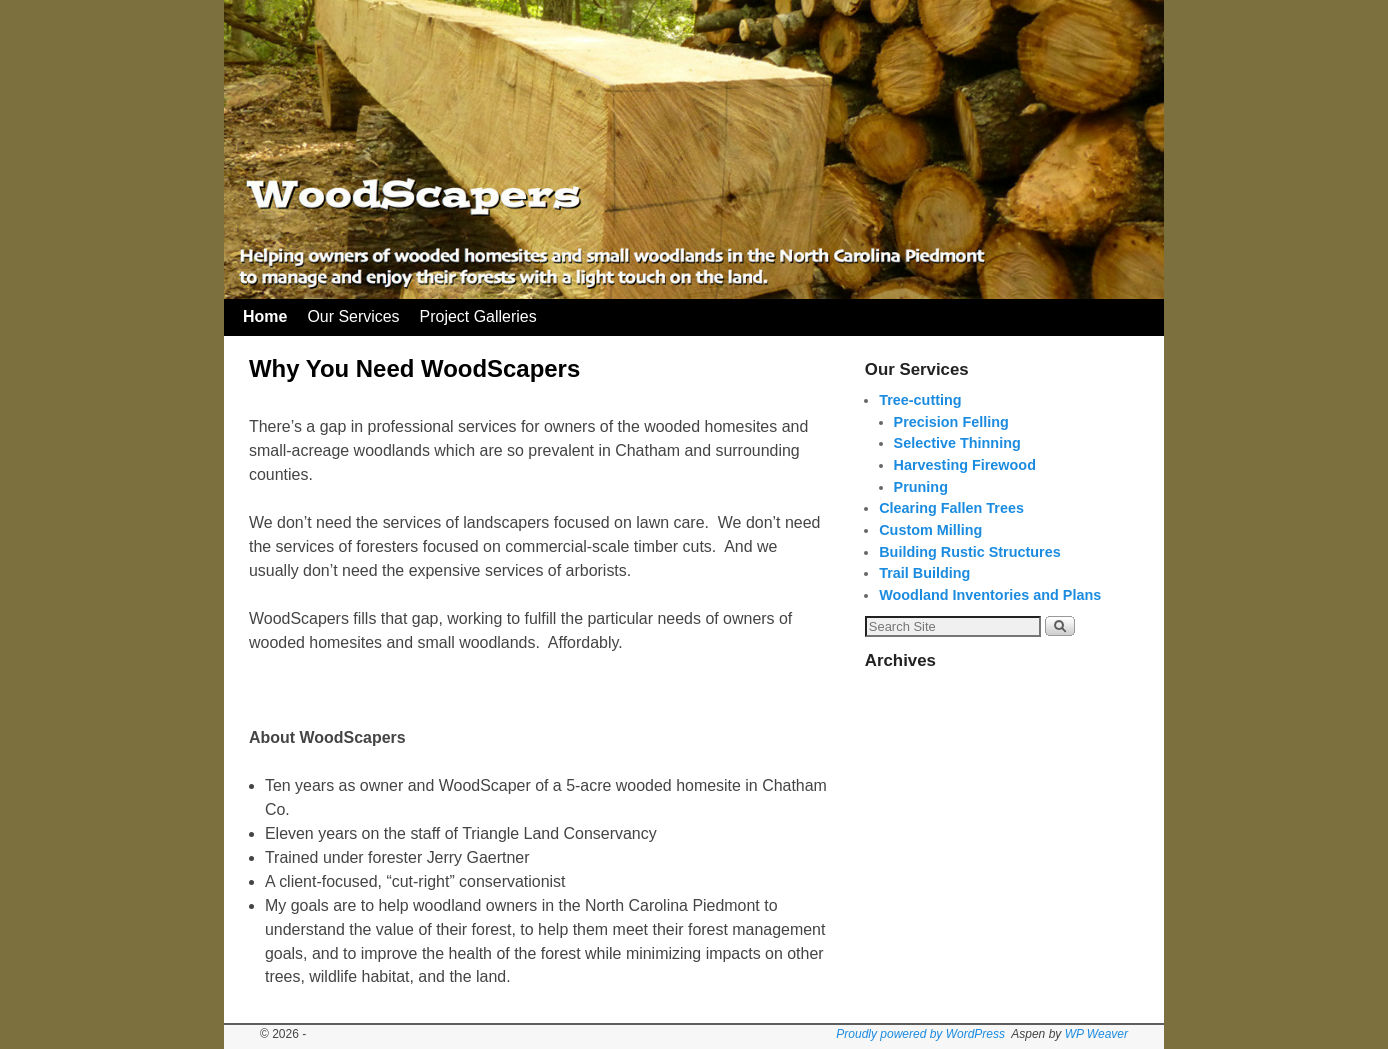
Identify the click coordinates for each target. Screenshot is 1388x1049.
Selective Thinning (957, 443)
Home (265, 316)
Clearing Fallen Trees (951, 508)
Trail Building (924, 573)
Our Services (353, 316)
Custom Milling (930, 530)
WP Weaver (1096, 1034)
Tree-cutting (920, 400)
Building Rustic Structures (970, 552)
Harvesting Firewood (965, 465)
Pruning (921, 487)
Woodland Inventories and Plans (990, 595)
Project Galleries (478, 316)
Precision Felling (951, 422)
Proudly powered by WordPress (920, 1034)
